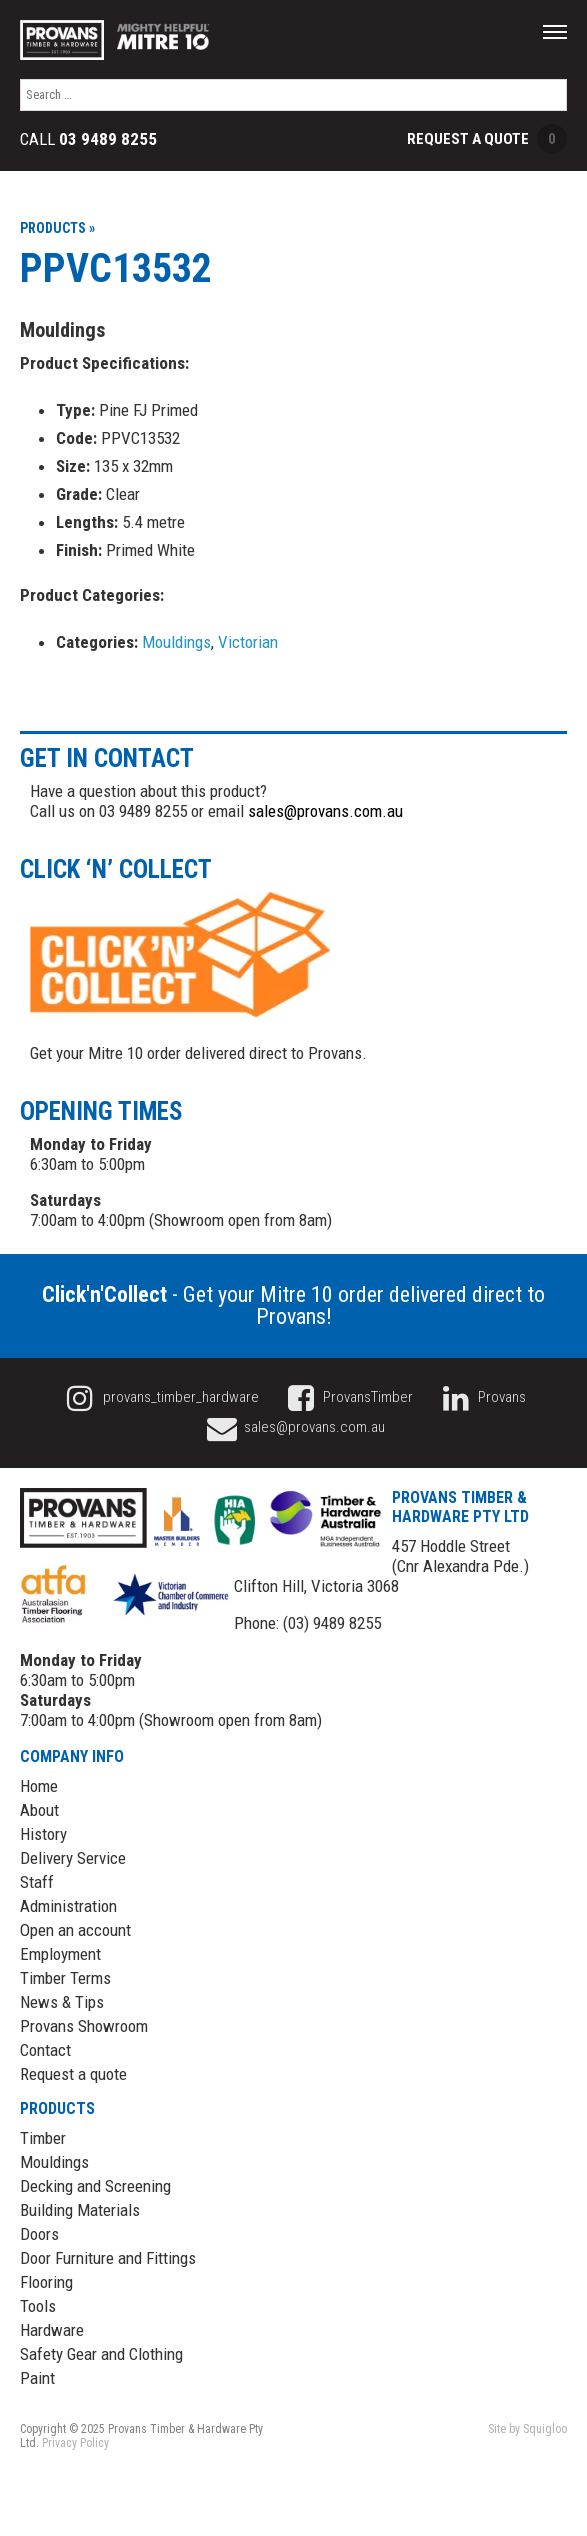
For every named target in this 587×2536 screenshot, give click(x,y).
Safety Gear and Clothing (101, 2354)
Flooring (46, 2282)
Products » (57, 228)
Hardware (52, 2330)
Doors (39, 2234)
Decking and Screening (95, 2186)
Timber (43, 2138)
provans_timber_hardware (160, 1397)
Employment (60, 1954)
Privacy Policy (75, 2443)
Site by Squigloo (527, 2429)
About (39, 1810)
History (43, 1834)
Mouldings (176, 642)
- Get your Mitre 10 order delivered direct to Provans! (293, 1305)
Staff (37, 1882)
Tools (38, 2306)
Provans (481, 1397)
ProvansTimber (348, 1397)
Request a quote (73, 2074)
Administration (68, 1906)
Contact (45, 2050)
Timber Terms (65, 1978)
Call (88, 139)
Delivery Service (73, 1858)
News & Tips (62, 2002)
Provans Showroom (84, 2026)
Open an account (75, 1930)
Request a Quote (487, 139)
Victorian (248, 642)
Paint (37, 2378)
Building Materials (80, 2210)
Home (39, 1786)
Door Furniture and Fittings (108, 2258)
